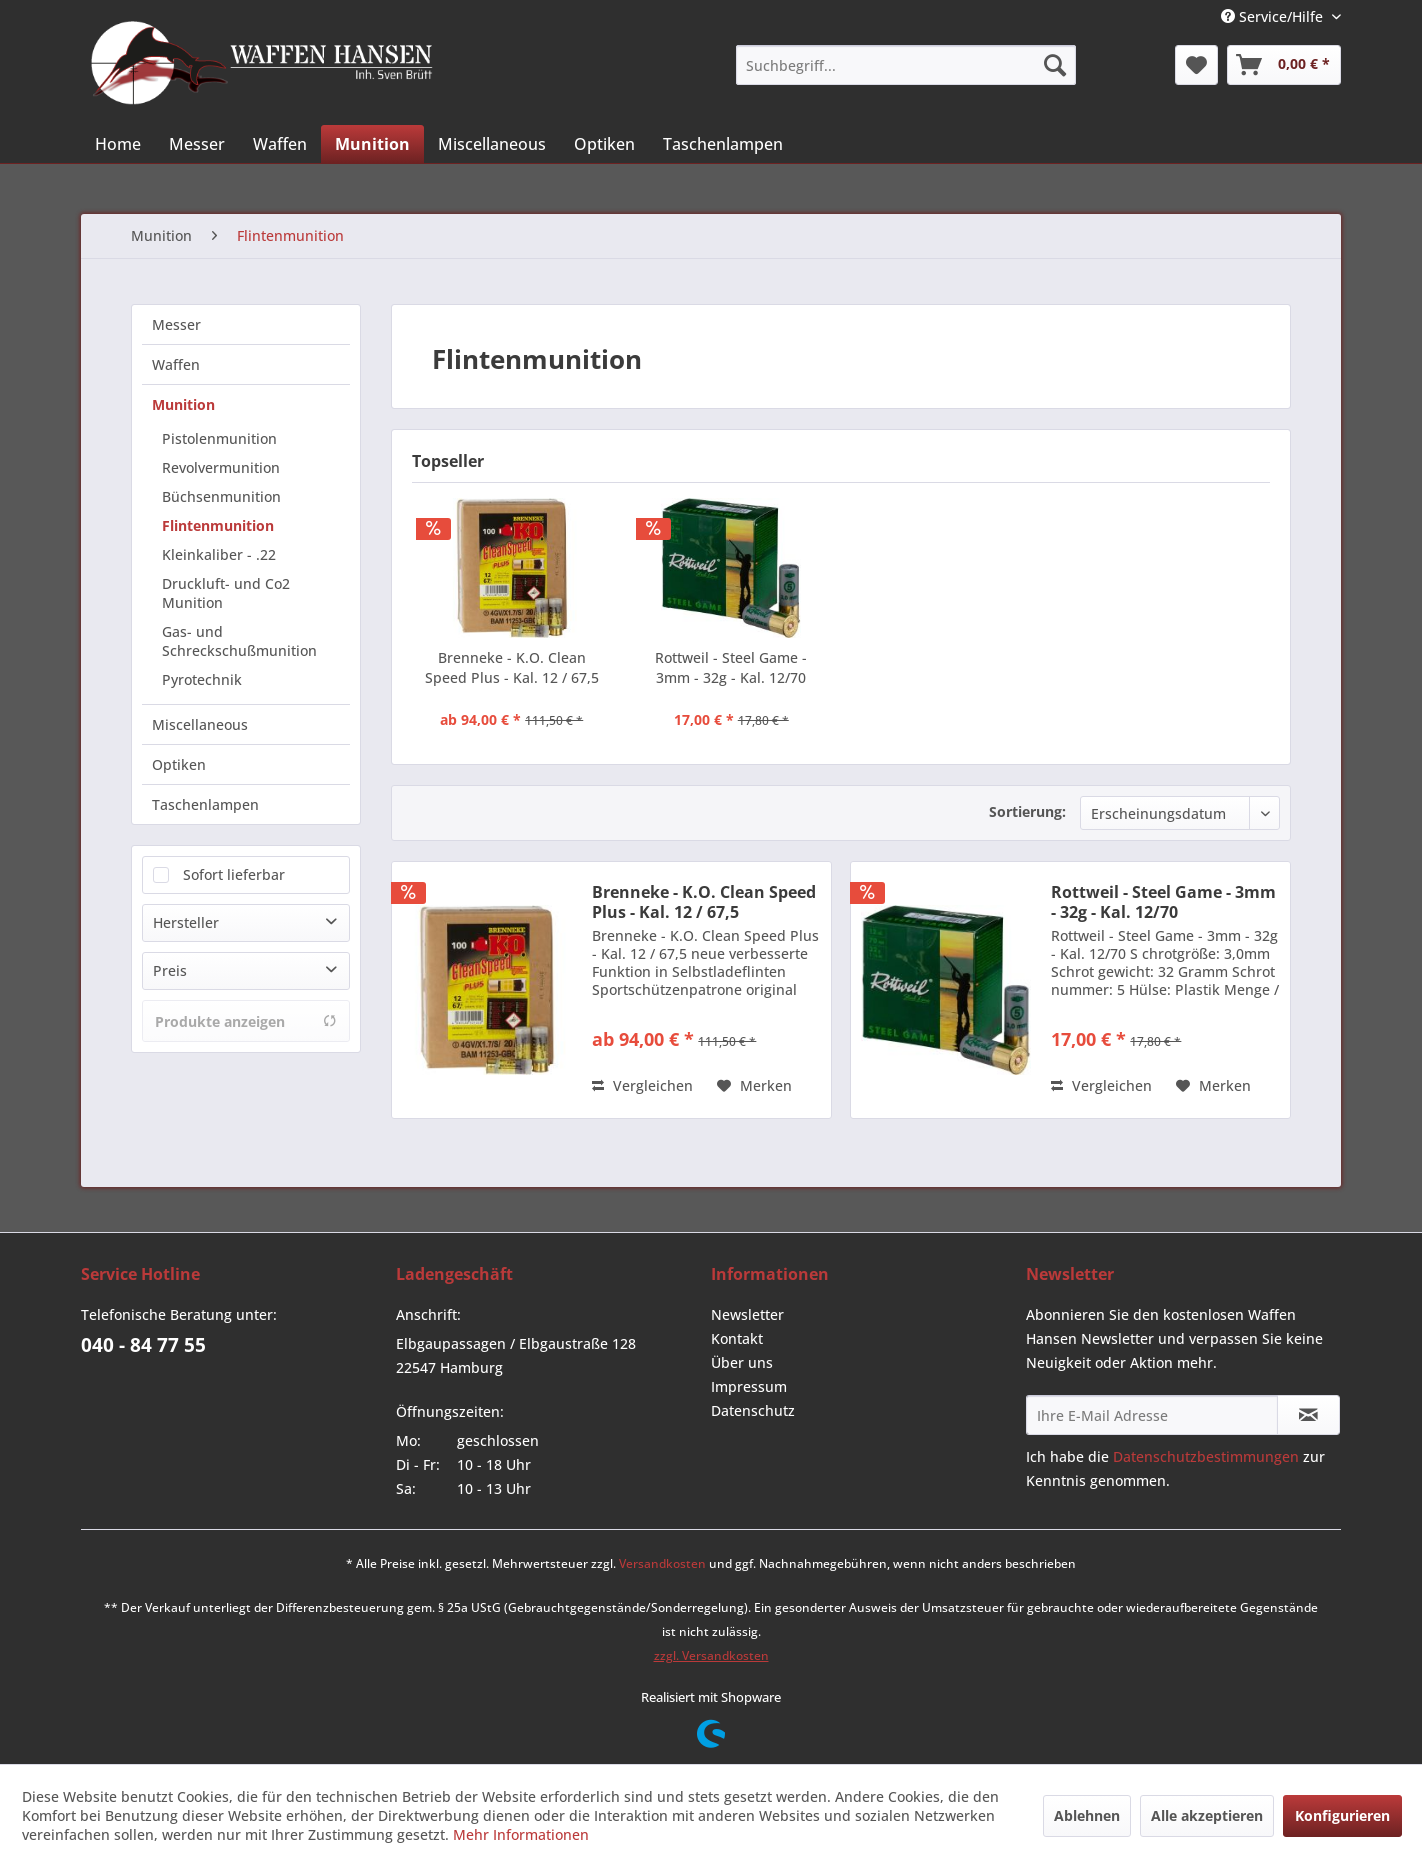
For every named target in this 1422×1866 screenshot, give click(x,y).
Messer (176, 324)
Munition (183, 404)
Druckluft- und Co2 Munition (226, 593)
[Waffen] (280, 144)
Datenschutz (753, 1410)
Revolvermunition (221, 467)
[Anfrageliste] (1284, 65)
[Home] (118, 144)
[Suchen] (1055, 65)
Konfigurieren (1342, 1815)
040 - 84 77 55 (143, 1345)
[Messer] (197, 144)
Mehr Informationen (521, 1834)
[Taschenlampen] (723, 144)
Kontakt (737, 1338)
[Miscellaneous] (492, 144)
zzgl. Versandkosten (711, 1655)
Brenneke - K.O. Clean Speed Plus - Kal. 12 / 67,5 (512, 667)
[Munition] (372, 144)
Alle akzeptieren (1207, 1815)
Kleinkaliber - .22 (219, 554)
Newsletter (747, 1314)
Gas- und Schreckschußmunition (239, 641)
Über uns (742, 1362)
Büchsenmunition (221, 496)
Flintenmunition (218, 525)
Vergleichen (642, 1085)
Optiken (179, 764)
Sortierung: (1027, 811)
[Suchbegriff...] (906, 65)
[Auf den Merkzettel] (754, 1086)
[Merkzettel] (1196, 65)
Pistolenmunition (219, 438)
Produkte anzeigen (246, 1021)
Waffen (176, 364)
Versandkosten (662, 1563)
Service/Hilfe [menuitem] (1274, 16)
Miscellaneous (200, 724)
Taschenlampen (205, 804)
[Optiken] (604, 144)
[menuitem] (906, 65)
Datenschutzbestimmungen (1206, 1456)
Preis (170, 970)
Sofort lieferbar (234, 874)
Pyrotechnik (202, 679)
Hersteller (186, 922)
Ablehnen (1087, 1815)
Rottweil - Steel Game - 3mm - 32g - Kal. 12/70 (731, 667)
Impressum (749, 1386)
